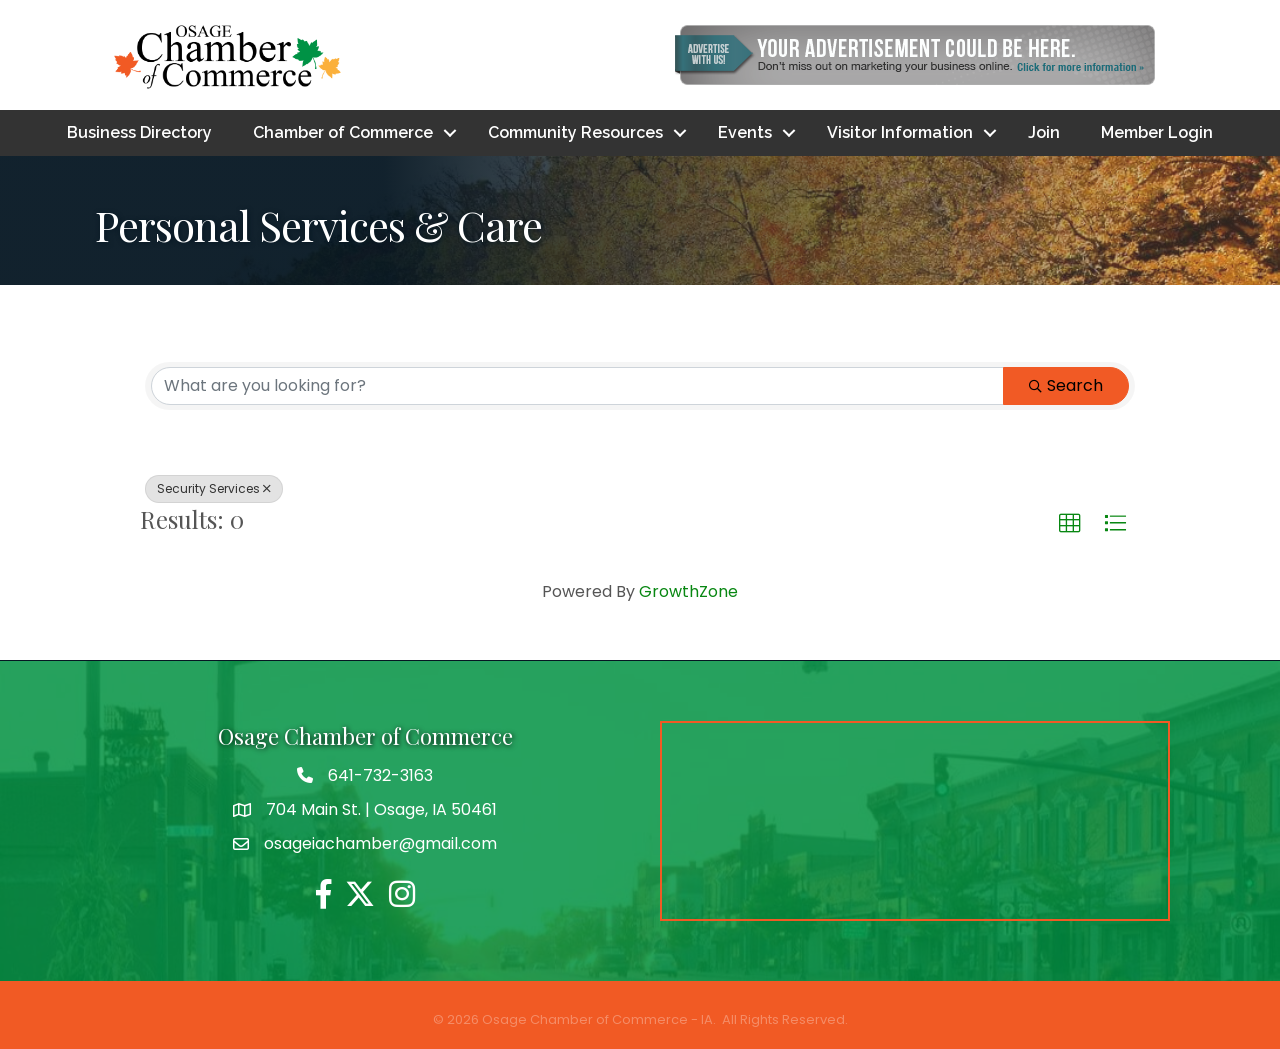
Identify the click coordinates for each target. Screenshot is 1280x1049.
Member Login (1157, 132)
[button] (1070, 524)
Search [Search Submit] (1066, 385)
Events (745, 132)
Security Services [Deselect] (214, 488)
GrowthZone (688, 591)
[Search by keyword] (577, 386)
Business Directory (139, 132)
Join (1044, 132)
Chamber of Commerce (343, 132)
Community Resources (575, 132)
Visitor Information (900, 132)
